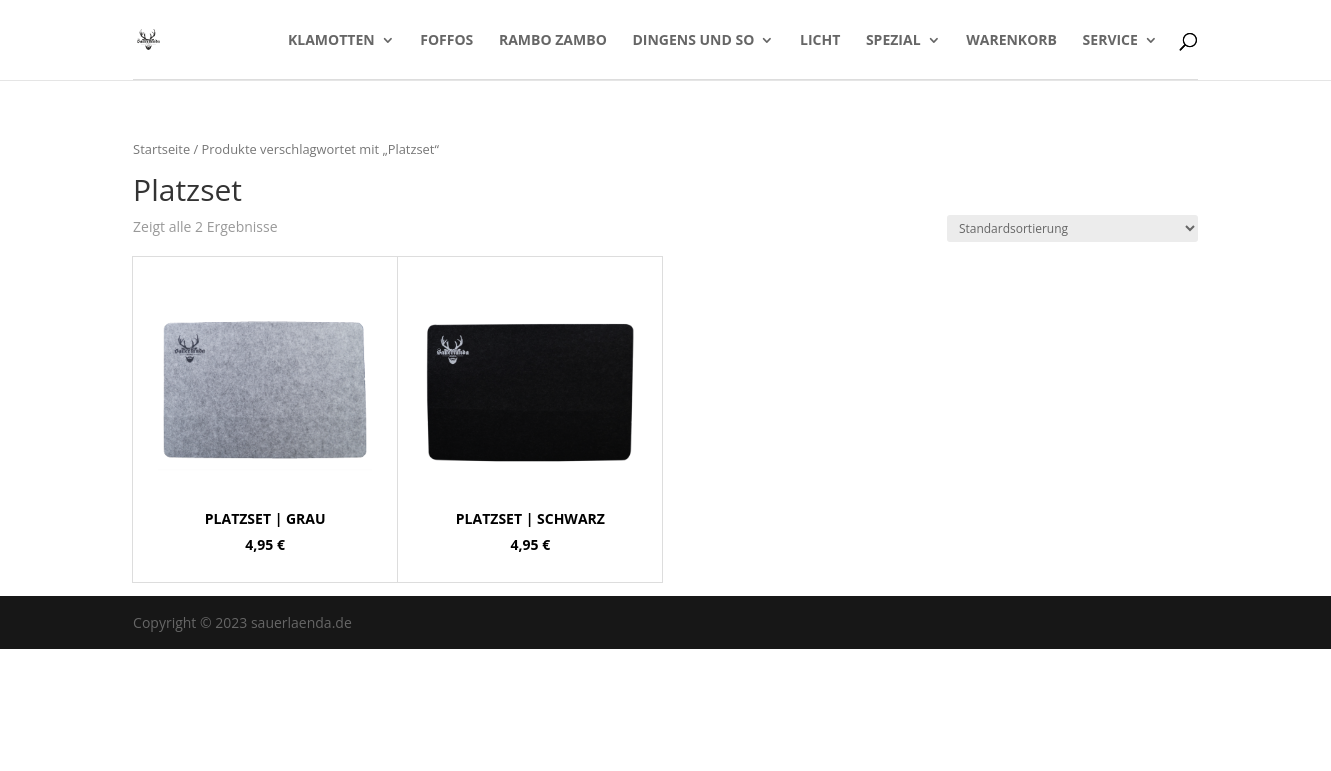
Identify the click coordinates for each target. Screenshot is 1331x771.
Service (1110, 41)
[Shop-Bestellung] (1072, 228)
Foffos (446, 41)
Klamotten (331, 41)
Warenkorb (1011, 41)
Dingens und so (693, 41)
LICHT (820, 41)
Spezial (893, 41)
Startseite (161, 149)
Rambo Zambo (553, 41)
